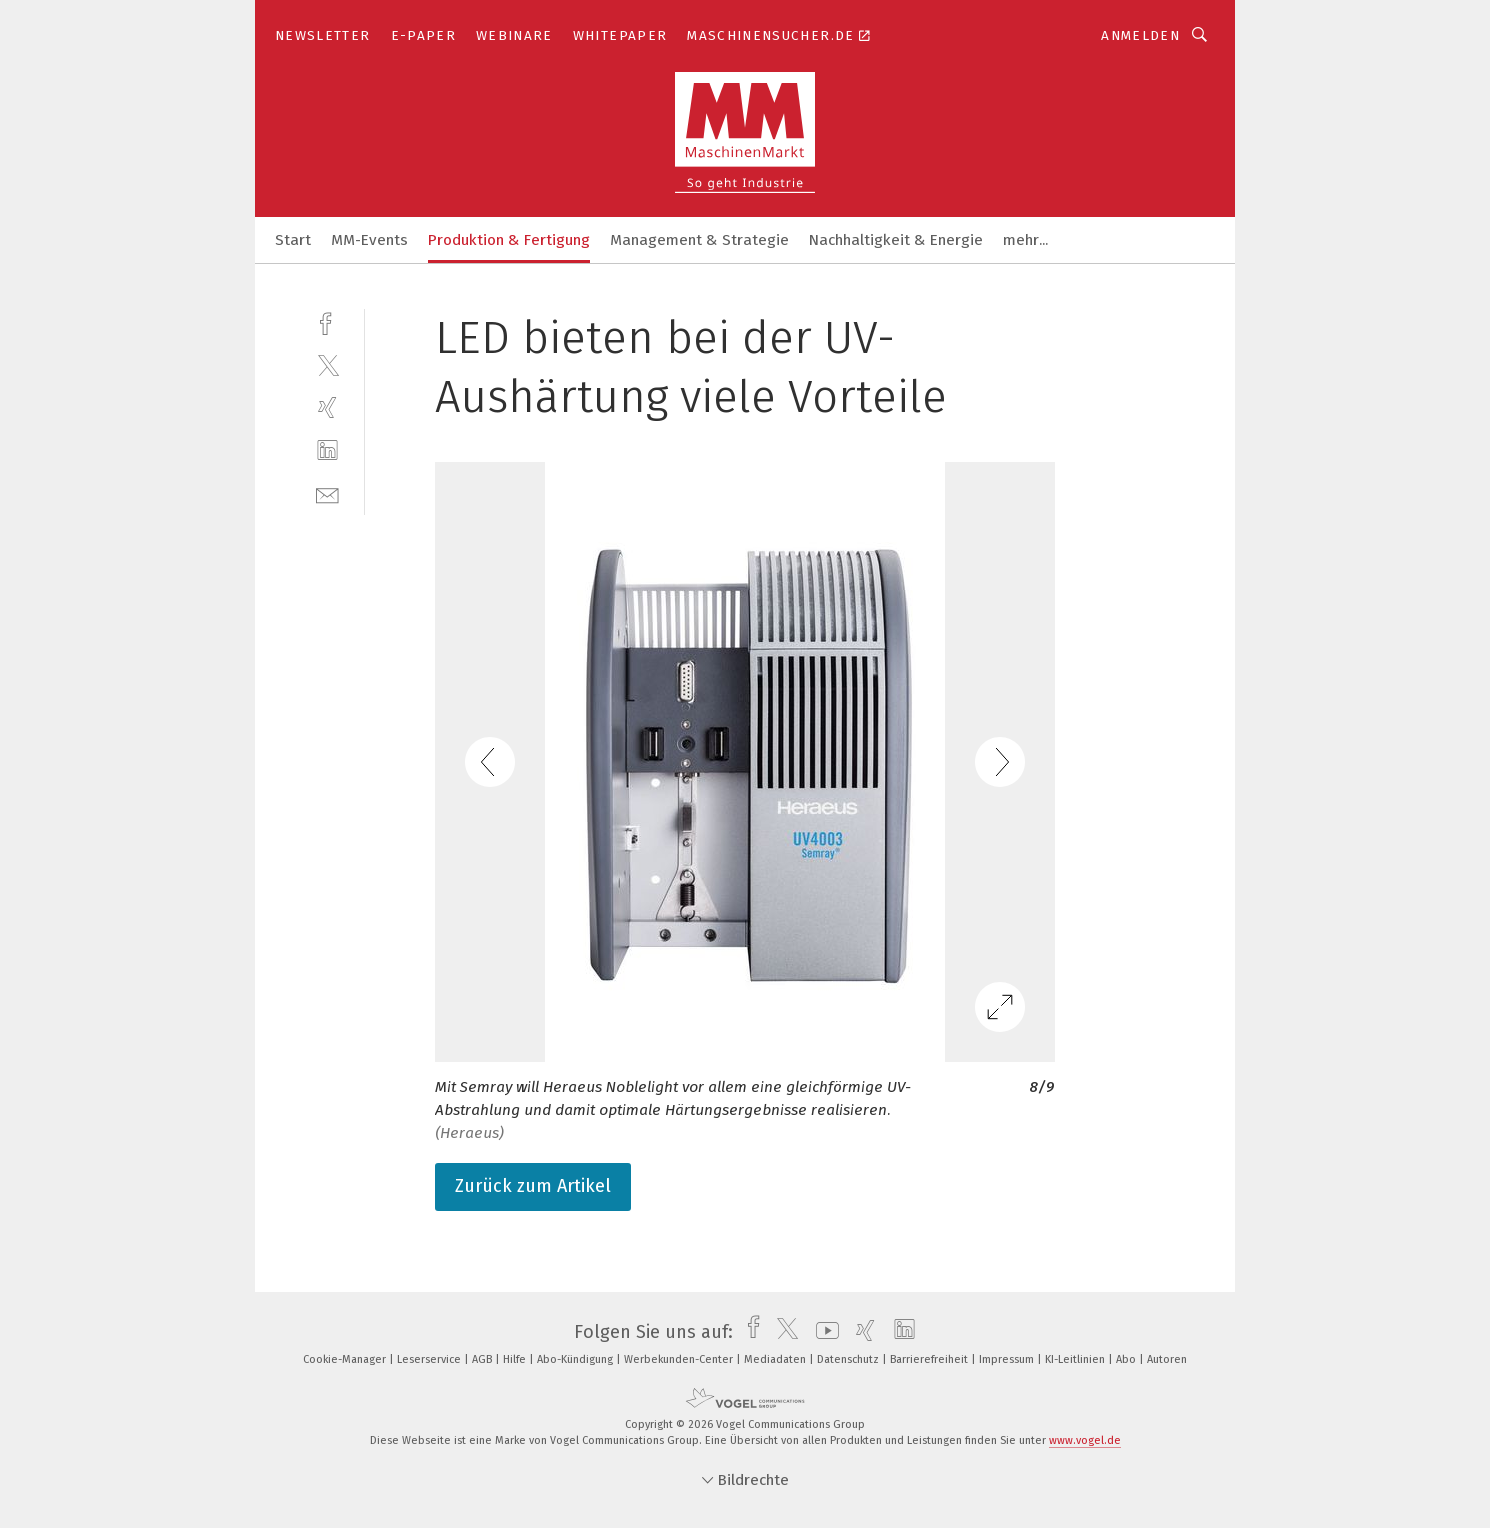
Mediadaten (776, 1359)
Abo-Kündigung (576, 1359)
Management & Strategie (699, 240)
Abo (1127, 1359)
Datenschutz (849, 1359)
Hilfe (516, 1359)
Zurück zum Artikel (533, 1186)
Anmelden (1140, 35)
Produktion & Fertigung (509, 240)
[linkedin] (327, 450)
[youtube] (822, 1332)
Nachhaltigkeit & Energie (896, 240)
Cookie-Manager (346, 1359)
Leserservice (430, 1359)
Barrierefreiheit (930, 1359)
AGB (483, 1359)
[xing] (327, 407)
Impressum (1008, 1359)
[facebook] (327, 321)
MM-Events (369, 240)
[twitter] (327, 364)
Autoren (1167, 1359)
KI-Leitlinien (1076, 1359)
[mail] (327, 493)
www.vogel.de (1085, 1440)
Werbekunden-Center (680, 1359)
